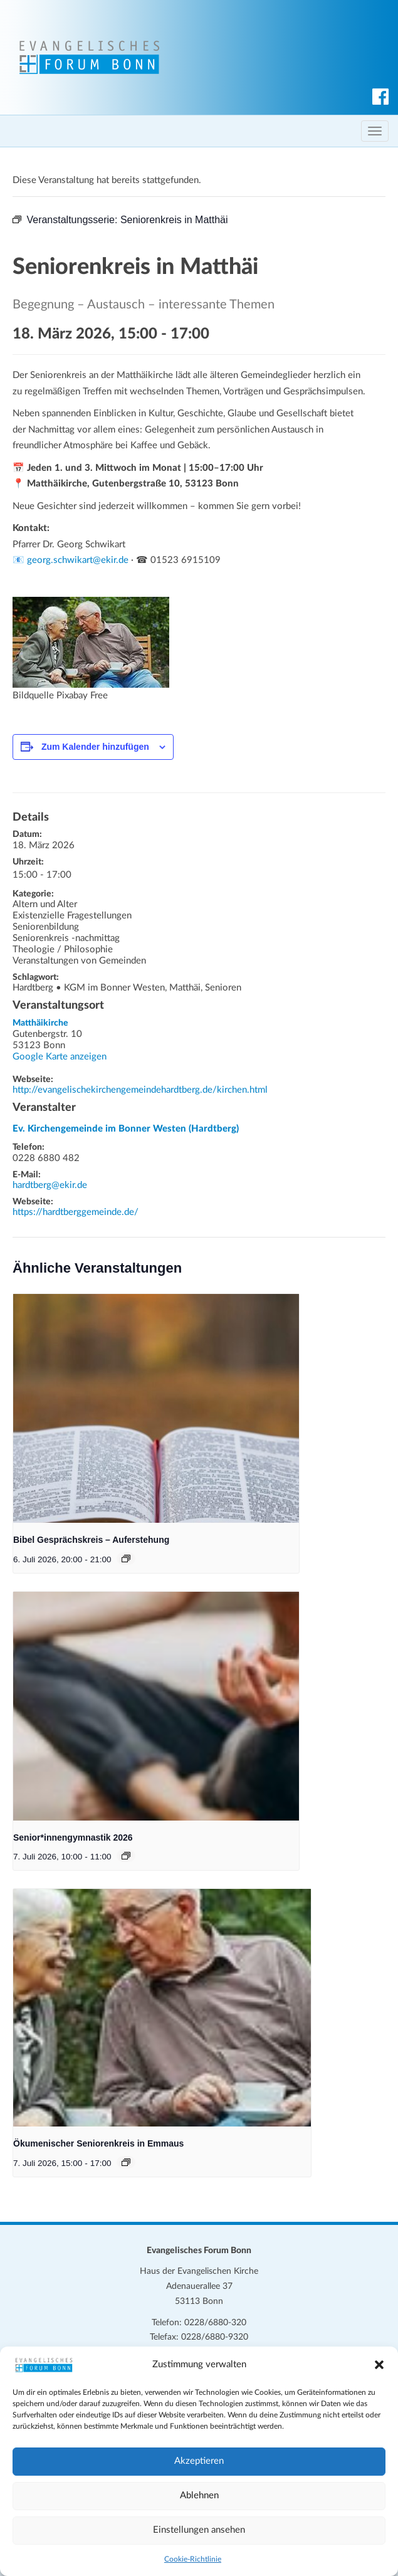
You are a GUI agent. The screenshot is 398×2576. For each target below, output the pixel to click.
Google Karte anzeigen (60, 1056)
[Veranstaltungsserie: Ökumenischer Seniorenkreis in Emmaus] (126, 2162)
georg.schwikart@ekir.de (77, 560)
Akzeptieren (199, 2461)
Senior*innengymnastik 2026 (73, 1837)
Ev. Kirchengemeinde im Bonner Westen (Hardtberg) (126, 1128)
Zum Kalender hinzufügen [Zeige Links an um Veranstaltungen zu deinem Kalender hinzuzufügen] (95, 747)
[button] (379, 2364)
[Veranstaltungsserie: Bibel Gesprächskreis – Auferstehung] (126, 1558)
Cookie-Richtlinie (192, 2559)
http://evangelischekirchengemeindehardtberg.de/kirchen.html (140, 1090)
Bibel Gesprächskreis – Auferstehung (91, 1540)
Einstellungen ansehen (199, 2530)
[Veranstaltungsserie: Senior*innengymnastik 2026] (126, 1855)
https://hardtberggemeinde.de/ (76, 1212)
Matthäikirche (40, 1023)
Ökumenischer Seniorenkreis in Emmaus (98, 2143)
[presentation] (156, 1408)
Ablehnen (199, 2495)
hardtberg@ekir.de (50, 1185)
